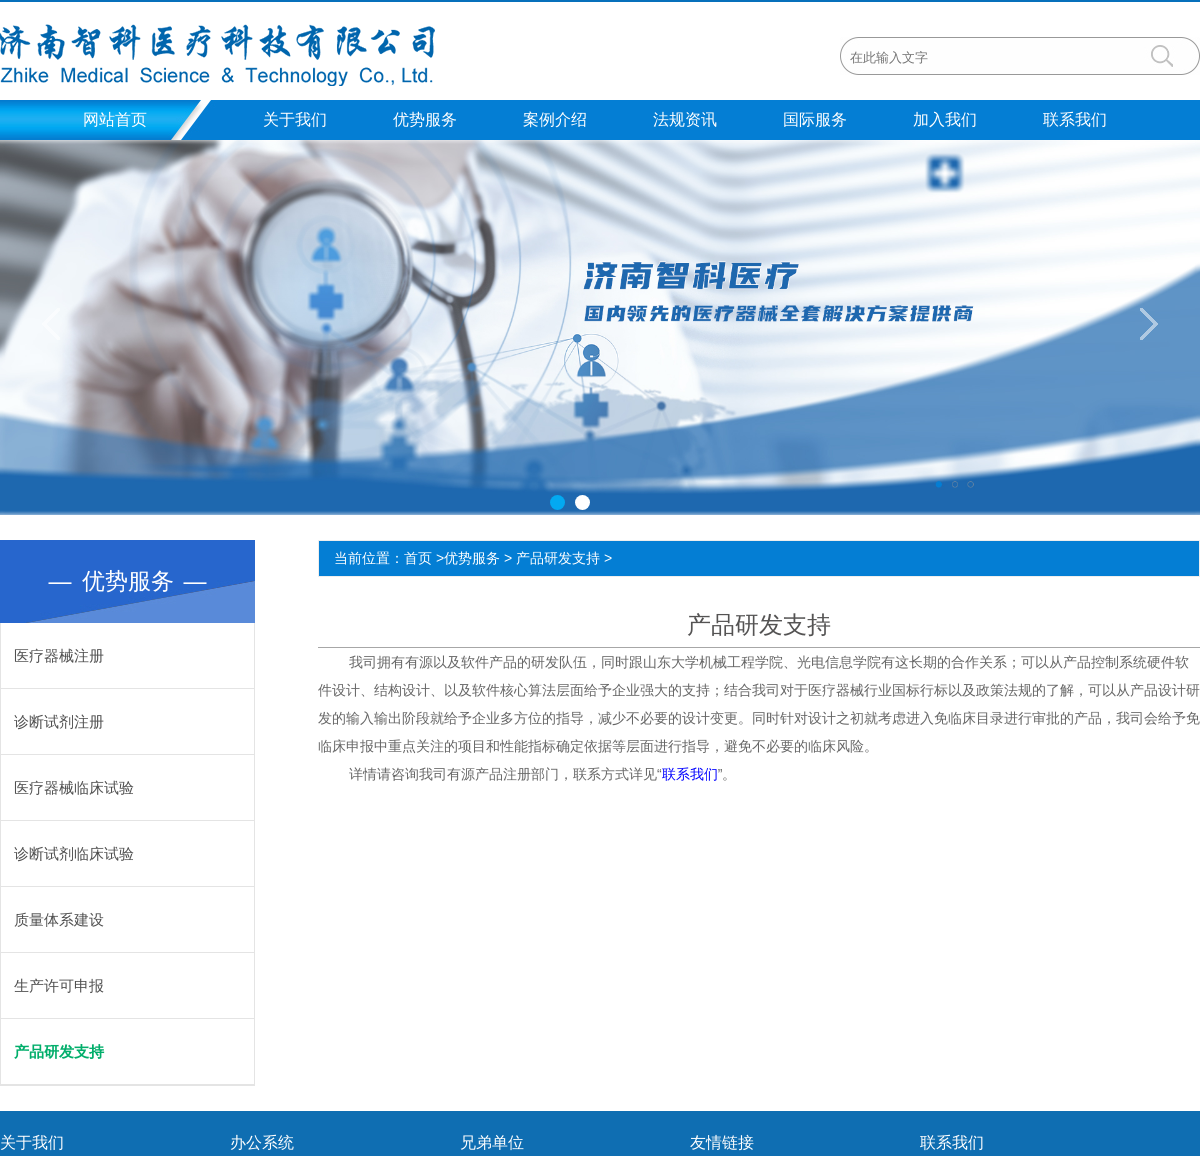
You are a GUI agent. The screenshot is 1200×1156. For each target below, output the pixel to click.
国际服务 (815, 119)
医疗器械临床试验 (74, 787)
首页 (418, 558)
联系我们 (1075, 119)
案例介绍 (555, 119)
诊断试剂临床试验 (74, 853)
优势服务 (425, 119)
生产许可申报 (59, 985)
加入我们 (945, 119)
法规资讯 (685, 119)
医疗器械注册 (59, 655)
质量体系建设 (59, 919)
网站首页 (115, 119)
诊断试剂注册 (59, 721)
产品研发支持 (59, 1051)
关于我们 (295, 119)
